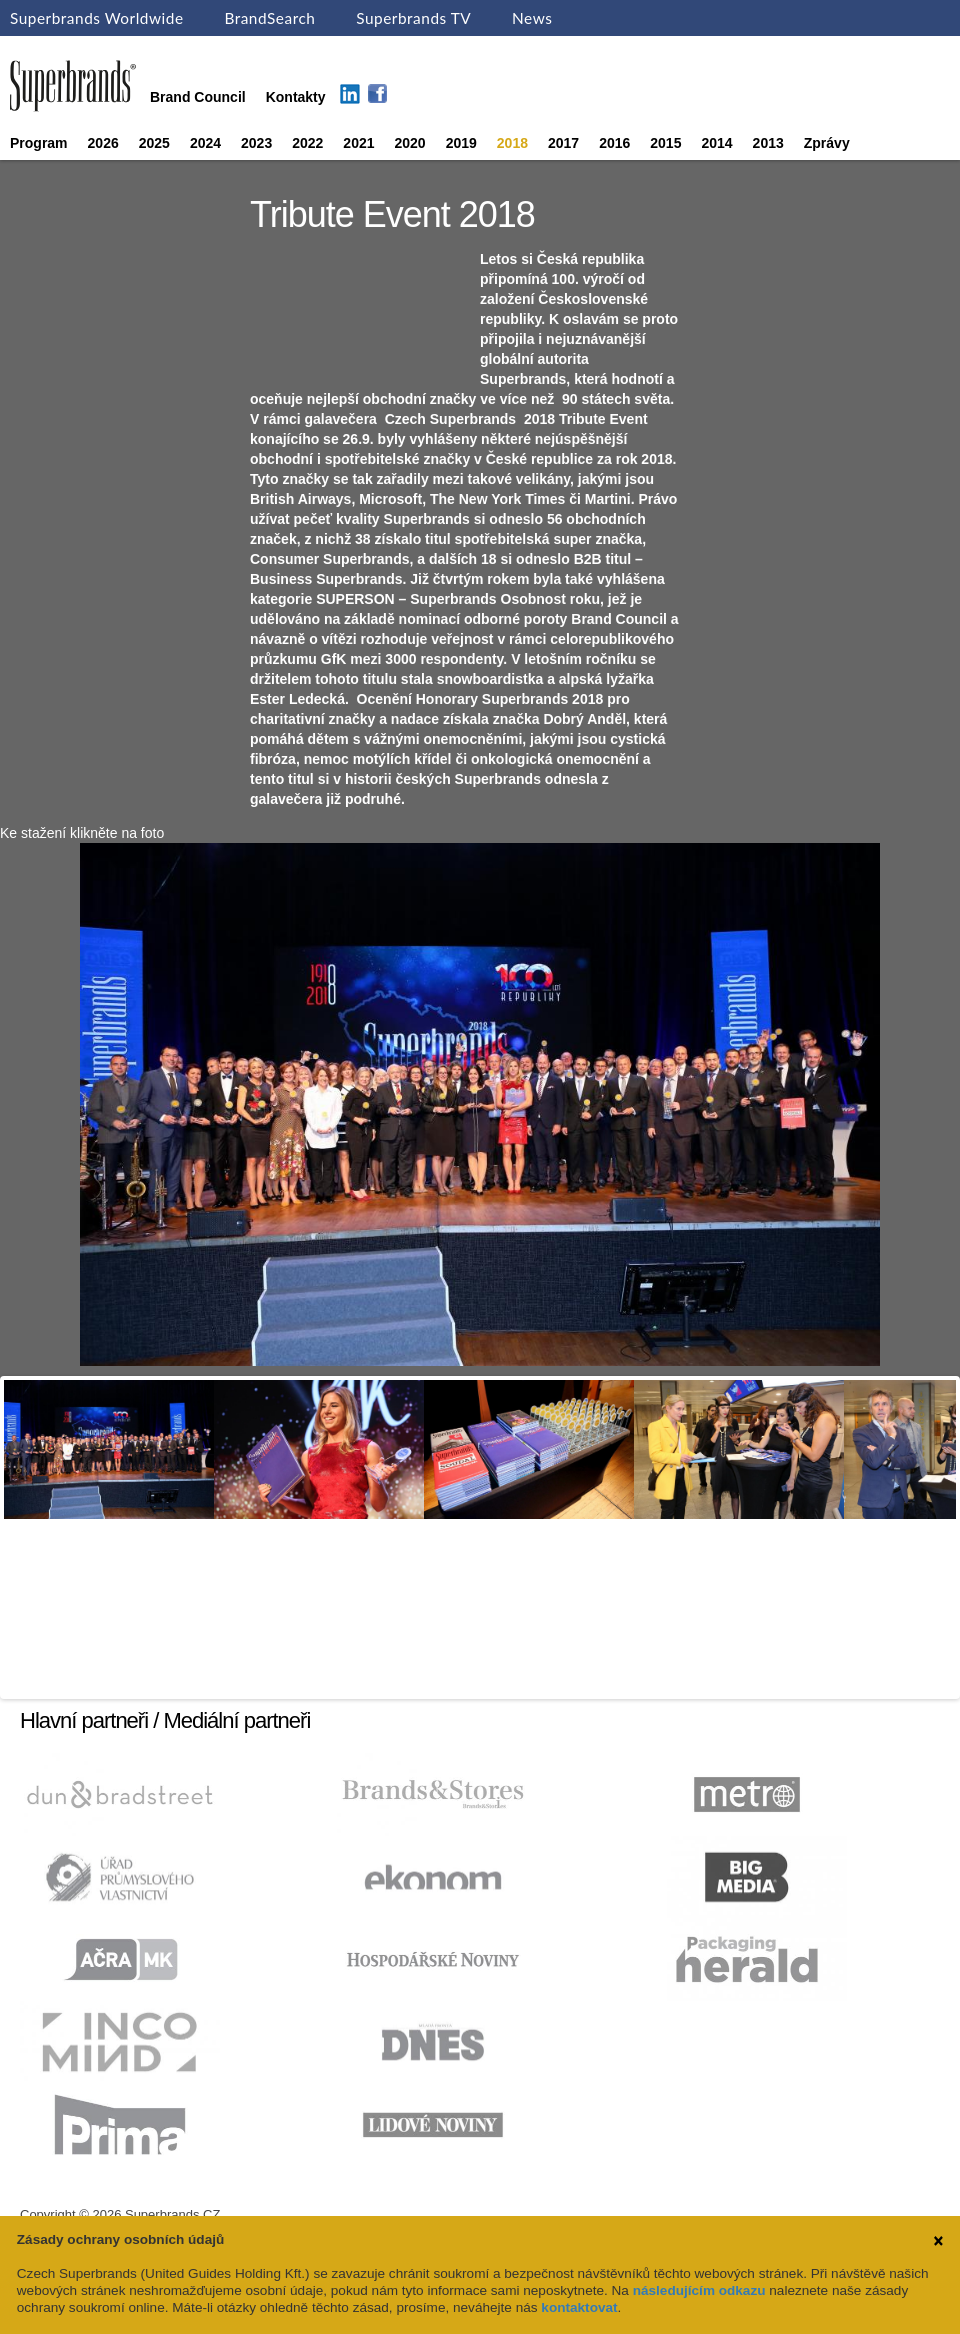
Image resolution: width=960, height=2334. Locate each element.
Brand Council (198, 97)
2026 (103, 143)
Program (39, 143)
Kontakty (296, 97)
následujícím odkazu (699, 2290)
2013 (768, 143)
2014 (716, 143)
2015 (665, 143)
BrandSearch (269, 18)
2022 (307, 143)
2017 (563, 143)
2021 (358, 143)
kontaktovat (579, 2307)
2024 (205, 143)
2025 (154, 143)
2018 (512, 143)
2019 (461, 143)
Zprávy (827, 143)
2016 (614, 143)
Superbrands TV (413, 18)
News (532, 18)
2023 (256, 143)
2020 (410, 143)
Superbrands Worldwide (97, 18)
